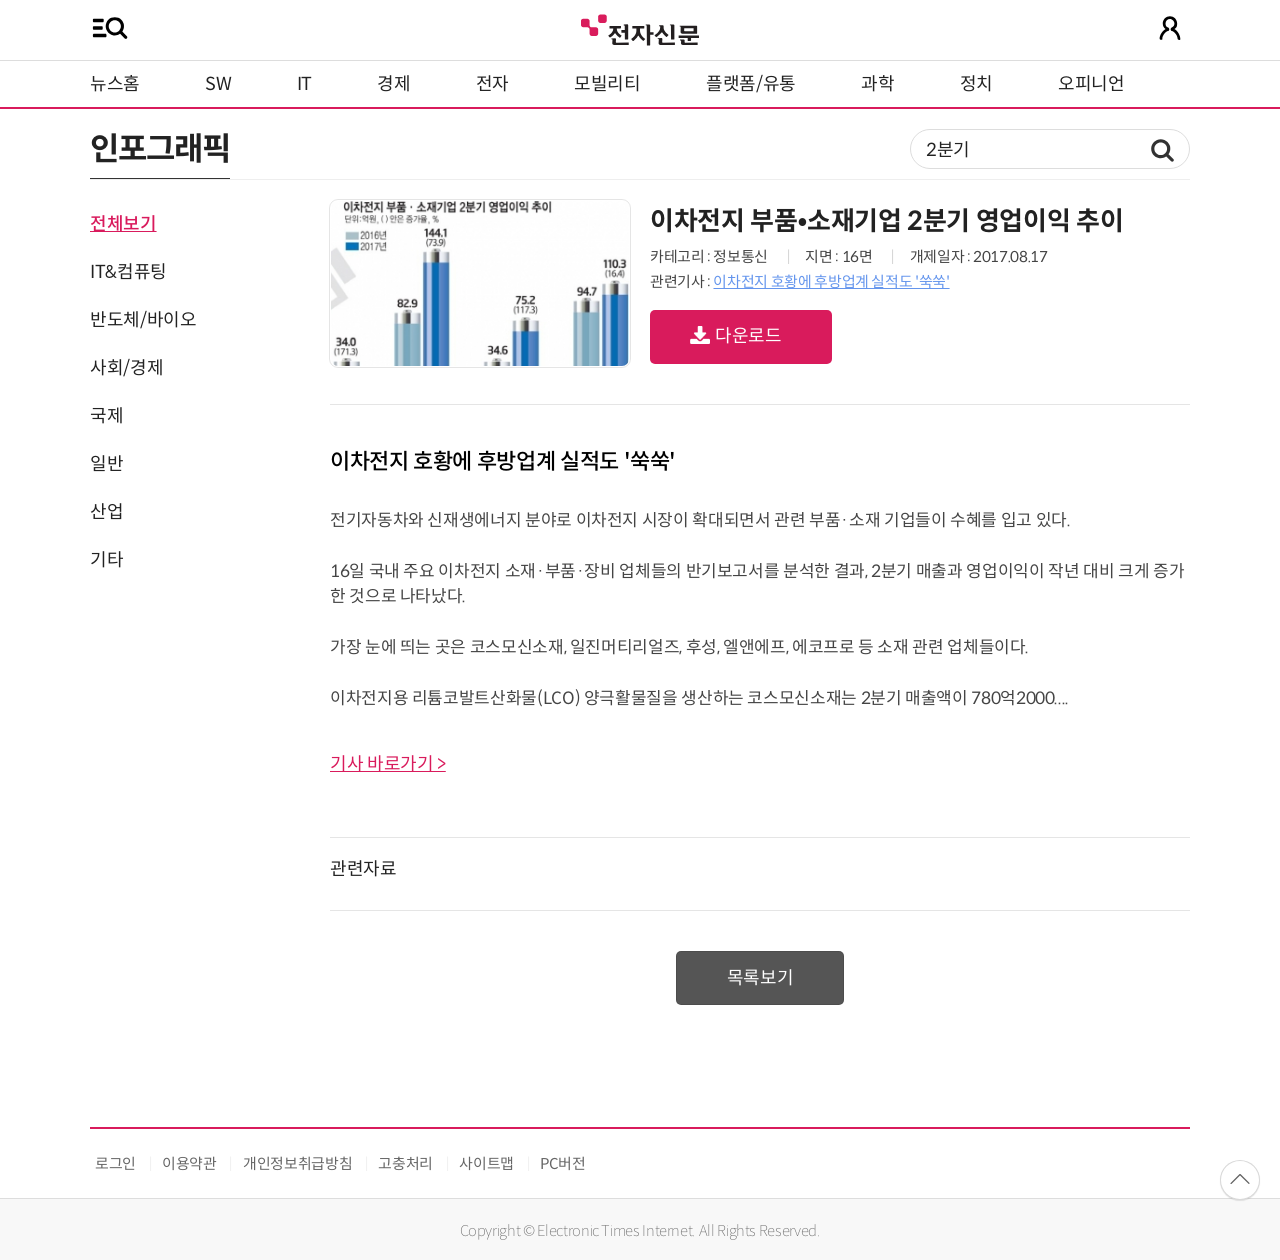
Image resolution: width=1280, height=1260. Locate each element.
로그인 (115, 1163)
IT (304, 84)
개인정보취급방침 (297, 1163)
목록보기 (760, 978)
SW (218, 84)
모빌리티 (607, 84)
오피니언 (1091, 84)
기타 (106, 560)
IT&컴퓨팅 (128, 272)
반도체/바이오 (143, 320)
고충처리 (405, 1163)
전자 (492, 84)
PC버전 (563, 1163)
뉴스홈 (115, 84)
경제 (393, 84)
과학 (877, 84)
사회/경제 (126, 368)
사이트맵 (486, 1163)
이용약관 (189, 1163)
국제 (106, 416)
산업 (106, 512)
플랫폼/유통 (751, 84)
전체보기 (123, 224)
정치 (976, 84)
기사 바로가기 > (388, 764)
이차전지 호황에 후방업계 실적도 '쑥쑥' (831, 281)
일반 (106, 464)
